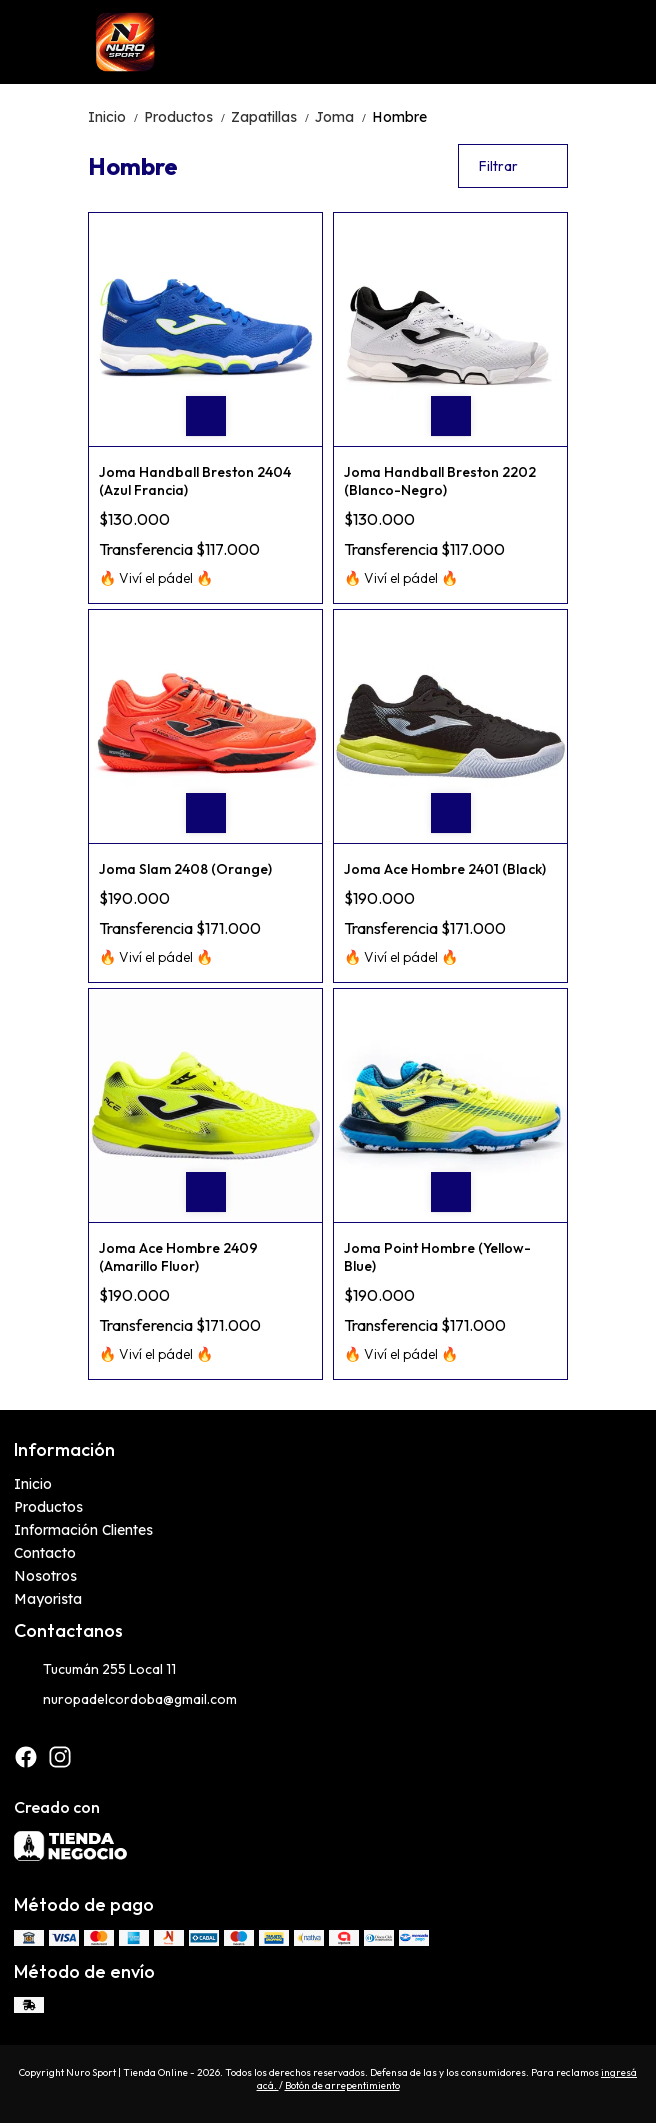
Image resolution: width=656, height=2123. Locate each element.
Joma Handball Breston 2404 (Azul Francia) (195, 481)
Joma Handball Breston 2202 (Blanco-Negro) (440, 481)
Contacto (45, 1553)
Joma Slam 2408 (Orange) (185, 869)
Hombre (399, 117)
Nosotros (45, 1576)
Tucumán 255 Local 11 (95, 1670)
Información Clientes (83, 1530)
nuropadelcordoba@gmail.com (125, 1700)
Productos (187, 117)
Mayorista (48, 1599)
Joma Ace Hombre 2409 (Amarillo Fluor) (178, 1257)
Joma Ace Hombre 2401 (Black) (445, 869)
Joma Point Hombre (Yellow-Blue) (437, 1257)
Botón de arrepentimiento (342, 2085)
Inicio (116, 117)
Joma (343, 117)
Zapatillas (273, 117)
